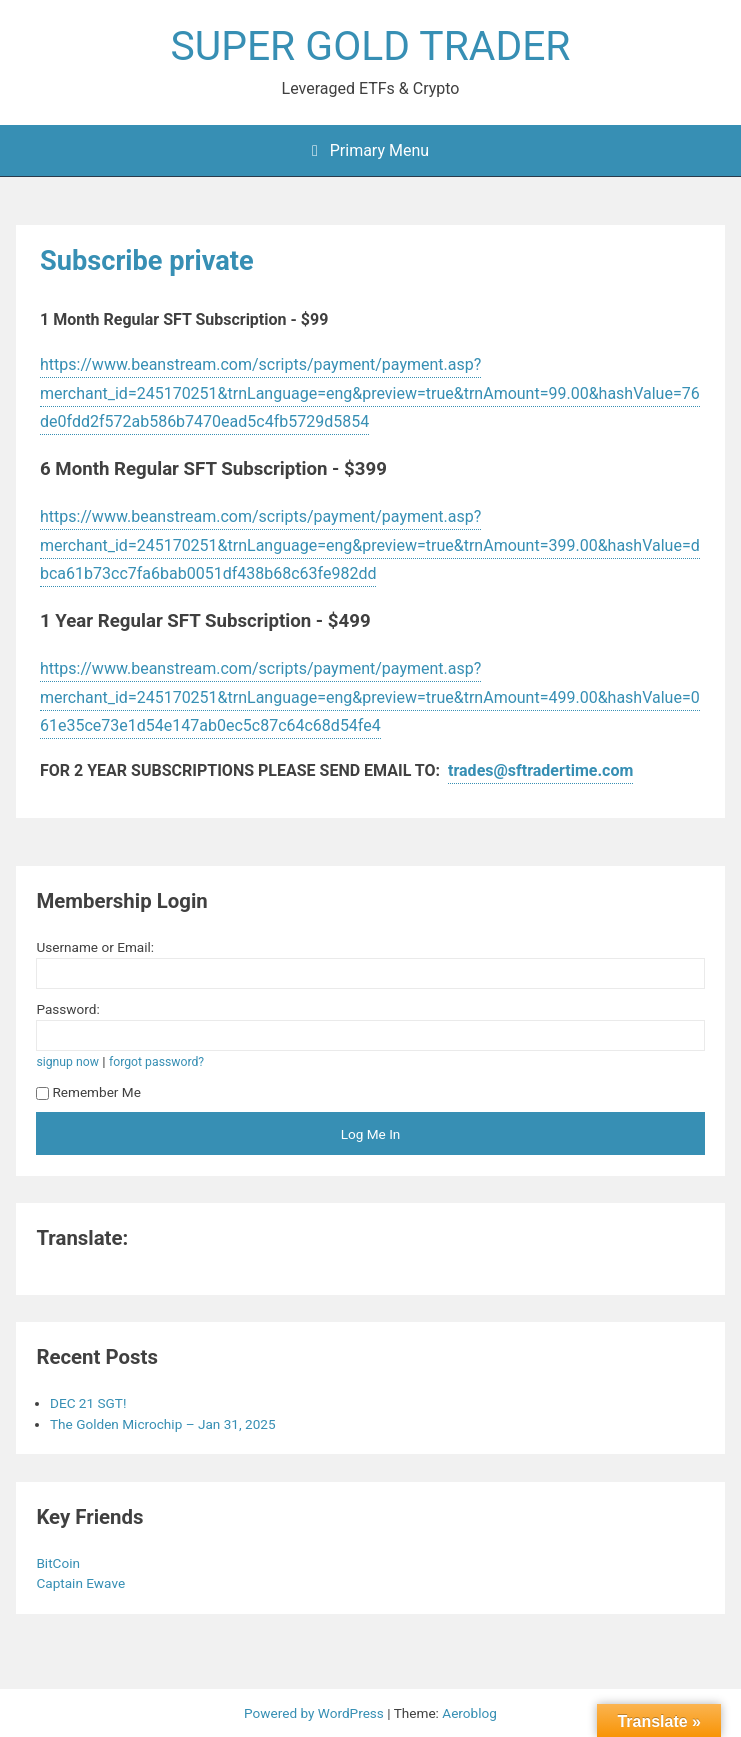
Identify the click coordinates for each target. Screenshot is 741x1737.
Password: (67, 1009)
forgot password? (156, 1062)
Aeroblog (469, 1713)
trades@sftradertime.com (540, 770)
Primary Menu (370, 150)
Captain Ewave (82, 1583)
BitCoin (59, 1563)
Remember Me (88, 1092)
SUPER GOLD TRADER (371, 46)
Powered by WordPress (315, 1713)
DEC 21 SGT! (88, 1403)
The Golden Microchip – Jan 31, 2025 (163, 1424)
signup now (67, 1062)
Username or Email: (95, 947)
